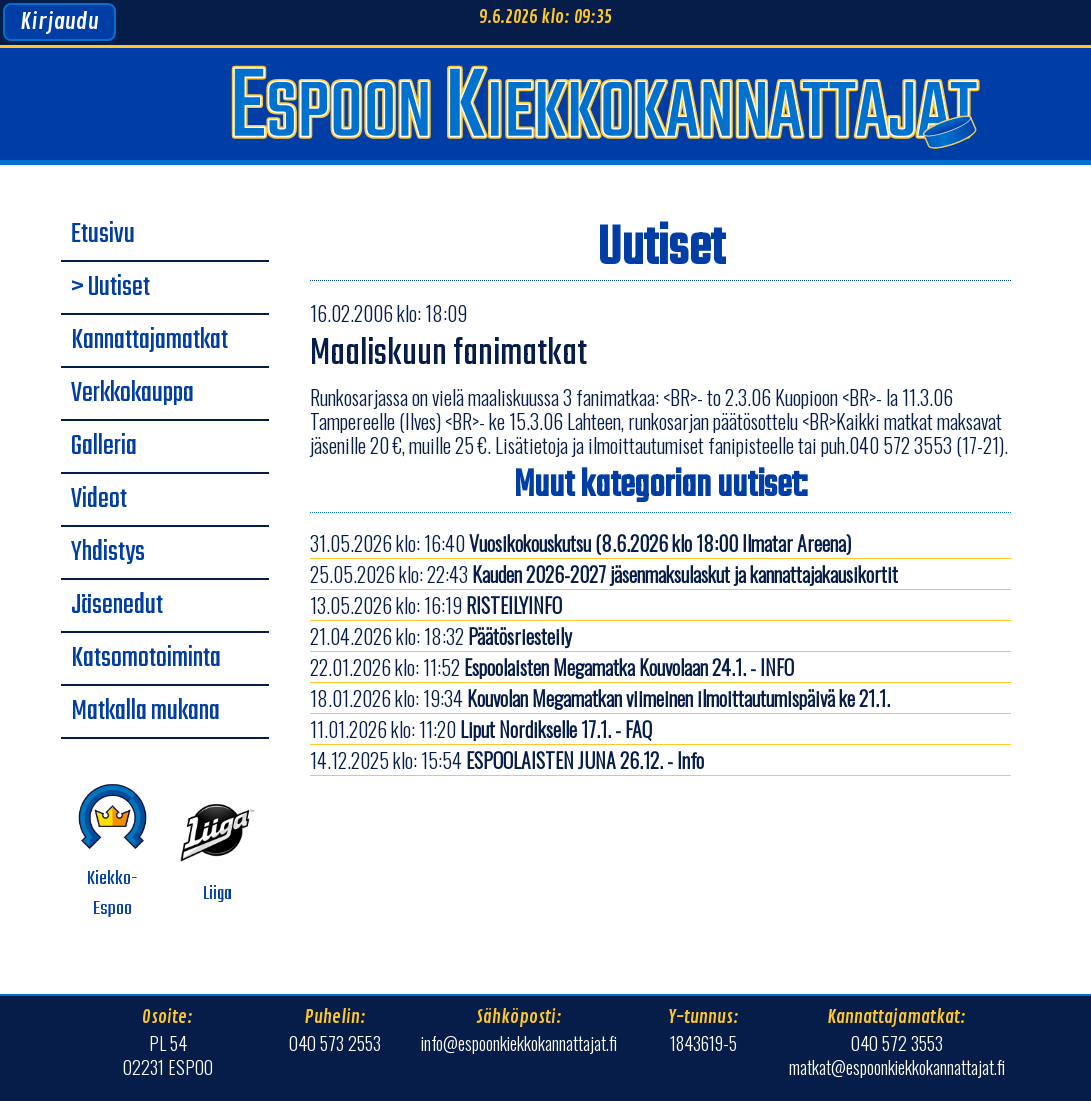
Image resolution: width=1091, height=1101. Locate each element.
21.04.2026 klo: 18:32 (441, 636)
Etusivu (103, 235)
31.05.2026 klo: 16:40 (580, 543)
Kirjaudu (59, 22)
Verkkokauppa (132, 394)
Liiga (217, 851)
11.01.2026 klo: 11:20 (481, 729)
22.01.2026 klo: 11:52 (552, 667)
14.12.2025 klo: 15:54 (507, 760)
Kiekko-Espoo (112, 851)
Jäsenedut (117, 606)
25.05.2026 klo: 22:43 (604, 574)
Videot (99, 500)
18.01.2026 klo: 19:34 (600, 698)
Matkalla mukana (145, 712)
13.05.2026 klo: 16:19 (436, 605)
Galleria (104, 447)
